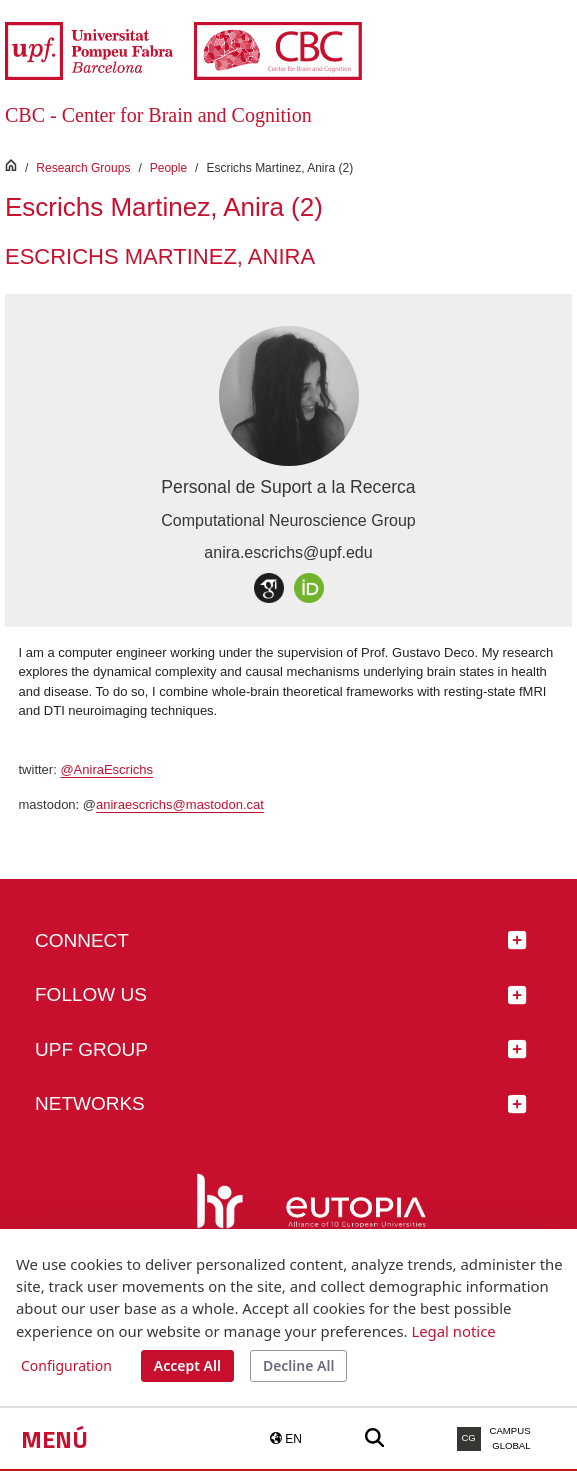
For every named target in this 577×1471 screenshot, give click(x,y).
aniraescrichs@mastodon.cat (180, 804)
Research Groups (83, 168)
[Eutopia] (356, 1216)
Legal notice (453, 1331)
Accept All (187, 1365)
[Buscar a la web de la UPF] (374, 1438)
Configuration (66, 1365)
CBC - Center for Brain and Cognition (158, 115)
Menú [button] (54, 1439)
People (168, 168)
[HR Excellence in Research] (216, 1216)
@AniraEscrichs (106, 769)
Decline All (298, 1365)
